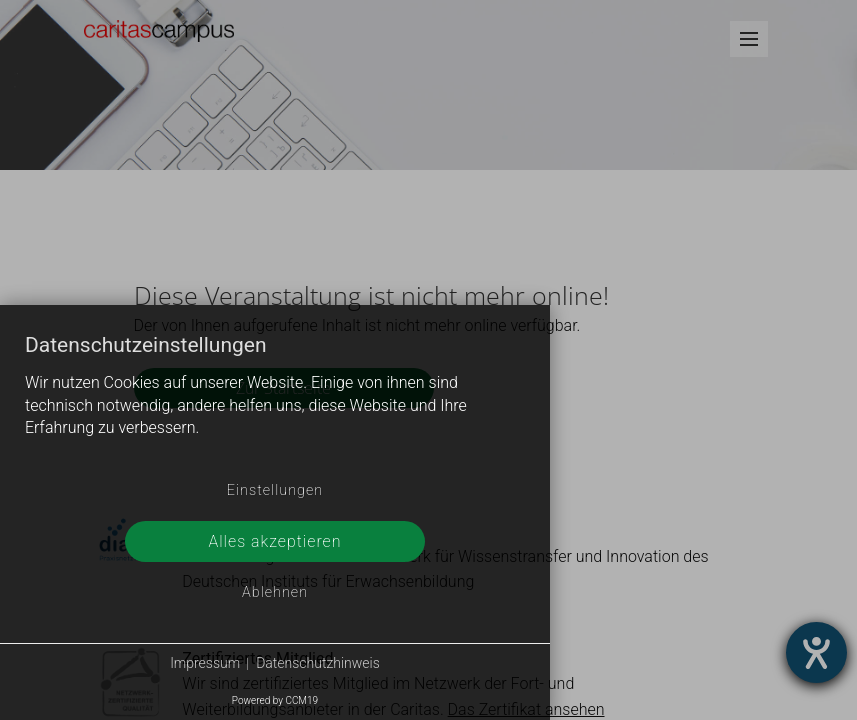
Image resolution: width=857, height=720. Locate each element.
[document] (275, 402)
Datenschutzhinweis (318, 663)
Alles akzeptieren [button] (274, 541)
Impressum (205, 663)
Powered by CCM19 (275, 700)
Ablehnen (275, 592)
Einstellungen (275, 490)
